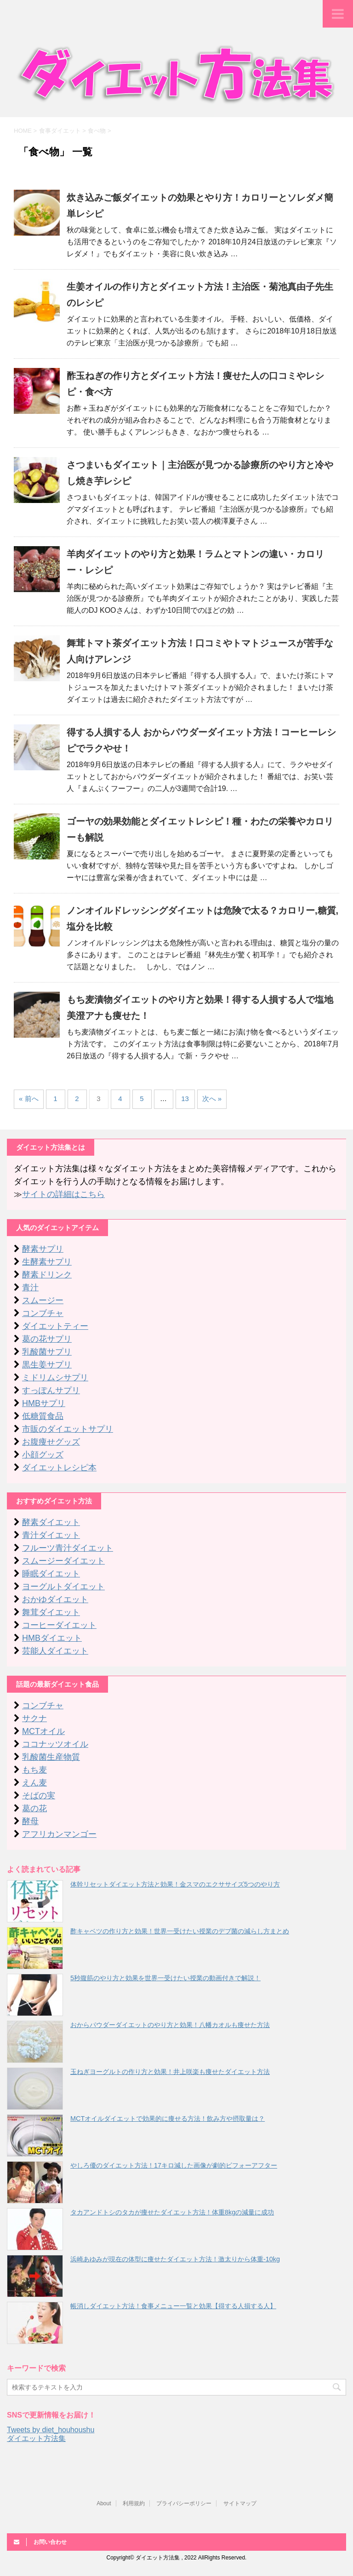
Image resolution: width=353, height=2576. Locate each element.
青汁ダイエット (51, 1535)
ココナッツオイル (55, 1744)
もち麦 (34, 1769)
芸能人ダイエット (55, 1650)
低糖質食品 (42, 1416)
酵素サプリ (42, 1249)
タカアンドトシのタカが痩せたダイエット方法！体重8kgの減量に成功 (172, 2212)
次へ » (212, 1098)
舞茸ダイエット (51, 1612)
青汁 (30, 1287)
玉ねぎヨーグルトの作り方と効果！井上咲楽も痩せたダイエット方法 (170, 2071)
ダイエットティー (55, 1326)
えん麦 (34, 1782)
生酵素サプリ (47, 1261)
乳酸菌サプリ (47, 1351)
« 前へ (29, 1098)
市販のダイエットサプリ (67, 1429)
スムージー (42, 1300)
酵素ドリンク (47, 1274)
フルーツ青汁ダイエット (67, 1548)
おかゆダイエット (55, 1599)
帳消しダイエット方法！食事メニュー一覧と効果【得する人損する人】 (173, 2306)
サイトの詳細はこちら (63, 1194)
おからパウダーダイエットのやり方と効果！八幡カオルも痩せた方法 (170, 2024)
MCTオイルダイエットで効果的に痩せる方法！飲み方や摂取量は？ (167, 2118)
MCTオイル (43, 1731)
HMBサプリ (43, 1403)
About (104, 2503)
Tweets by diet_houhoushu (50, 2430)
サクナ (34, 1718)
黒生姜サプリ (47, 1364)
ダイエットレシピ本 (59, 1467)
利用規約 (134, 2503)
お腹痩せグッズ (51, 1441)
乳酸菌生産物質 (51, 1757)
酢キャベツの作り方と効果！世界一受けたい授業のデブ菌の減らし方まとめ (179, 1931)
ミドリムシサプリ (55, 1377)
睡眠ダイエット (51, 1573)
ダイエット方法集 (36, 2438)
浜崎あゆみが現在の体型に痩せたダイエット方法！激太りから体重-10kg (175, 2259)
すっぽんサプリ (51, 1390)
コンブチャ (42, 1313)
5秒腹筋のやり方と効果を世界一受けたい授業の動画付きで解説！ (165, 1978)
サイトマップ (239, 2503)
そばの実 (38, 1795)
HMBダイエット (52, 1638)
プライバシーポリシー (183, 2503)
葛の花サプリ (47, 1339)
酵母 (30, 1821)
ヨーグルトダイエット (63, 1586)
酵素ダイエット (51, 1522)
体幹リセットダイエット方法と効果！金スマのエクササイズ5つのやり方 (175, 1884)
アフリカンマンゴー (59, 1834)
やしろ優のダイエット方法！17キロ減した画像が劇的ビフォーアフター (173, 2165)
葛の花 (34, 1808)
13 (185, 1098)
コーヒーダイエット (59, 1625)
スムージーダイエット (63, 1560)
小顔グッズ (42, 1454)
